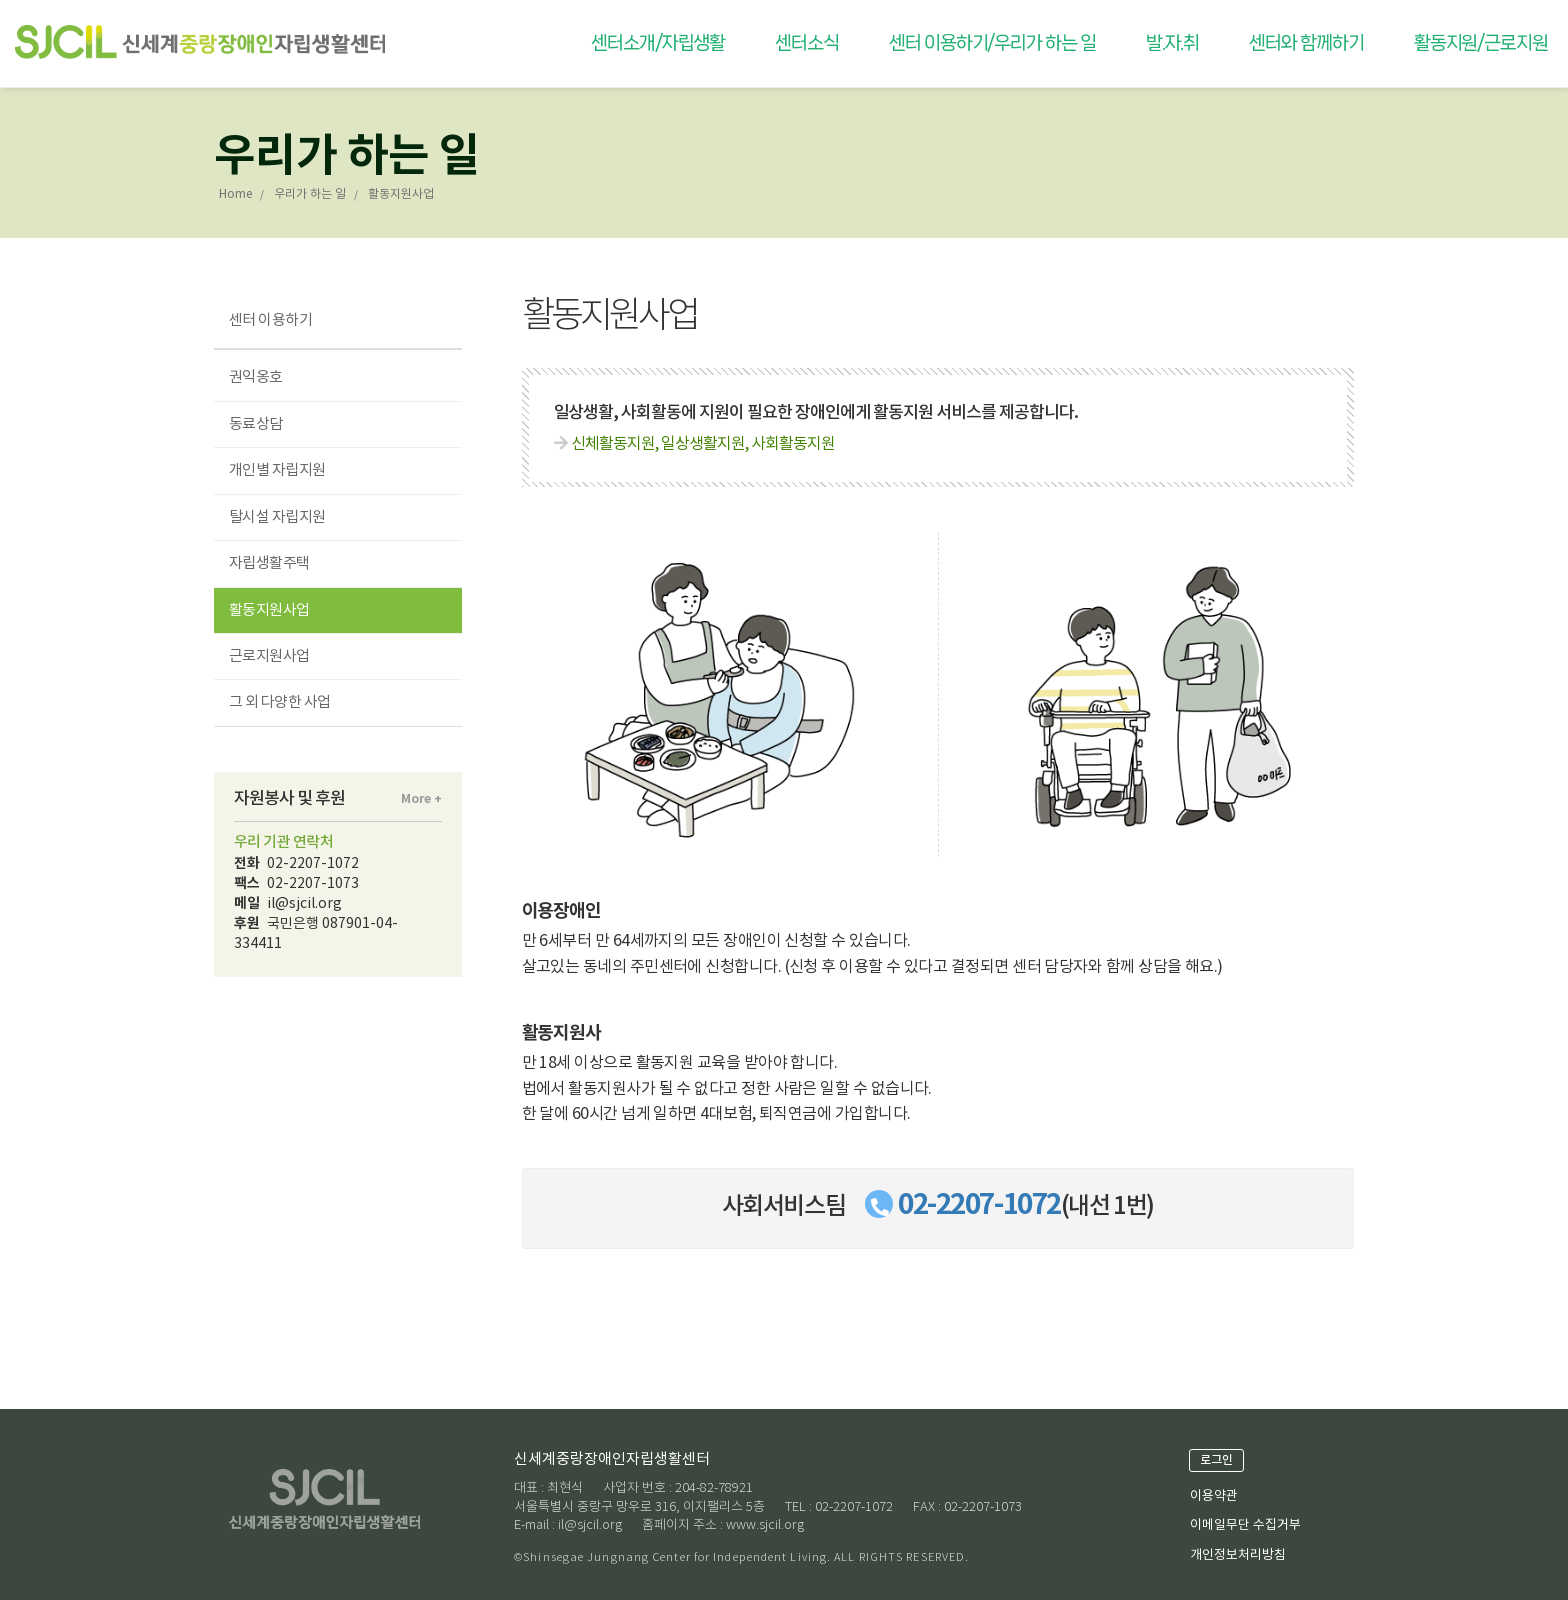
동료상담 (256, 424)
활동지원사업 (269, 610)
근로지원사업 (269, 656)
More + (421, 799)
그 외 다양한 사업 (280, 702)
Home (235, 194)
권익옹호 (256, 377)
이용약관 (1214, 1496)
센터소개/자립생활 (658, 43)
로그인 (1216, 1460)
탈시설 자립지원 (277, 517)
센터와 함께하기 (1306, 43)
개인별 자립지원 (277, 470)
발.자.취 (1173, 43)
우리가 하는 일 (310, 194)
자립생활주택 (269, 563)
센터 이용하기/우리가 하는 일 (992, 43)
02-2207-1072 (979, 1205)
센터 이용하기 (270, 320)
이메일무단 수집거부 (1245, 1525)
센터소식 (807, 43)
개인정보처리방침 (1238, 1555)
